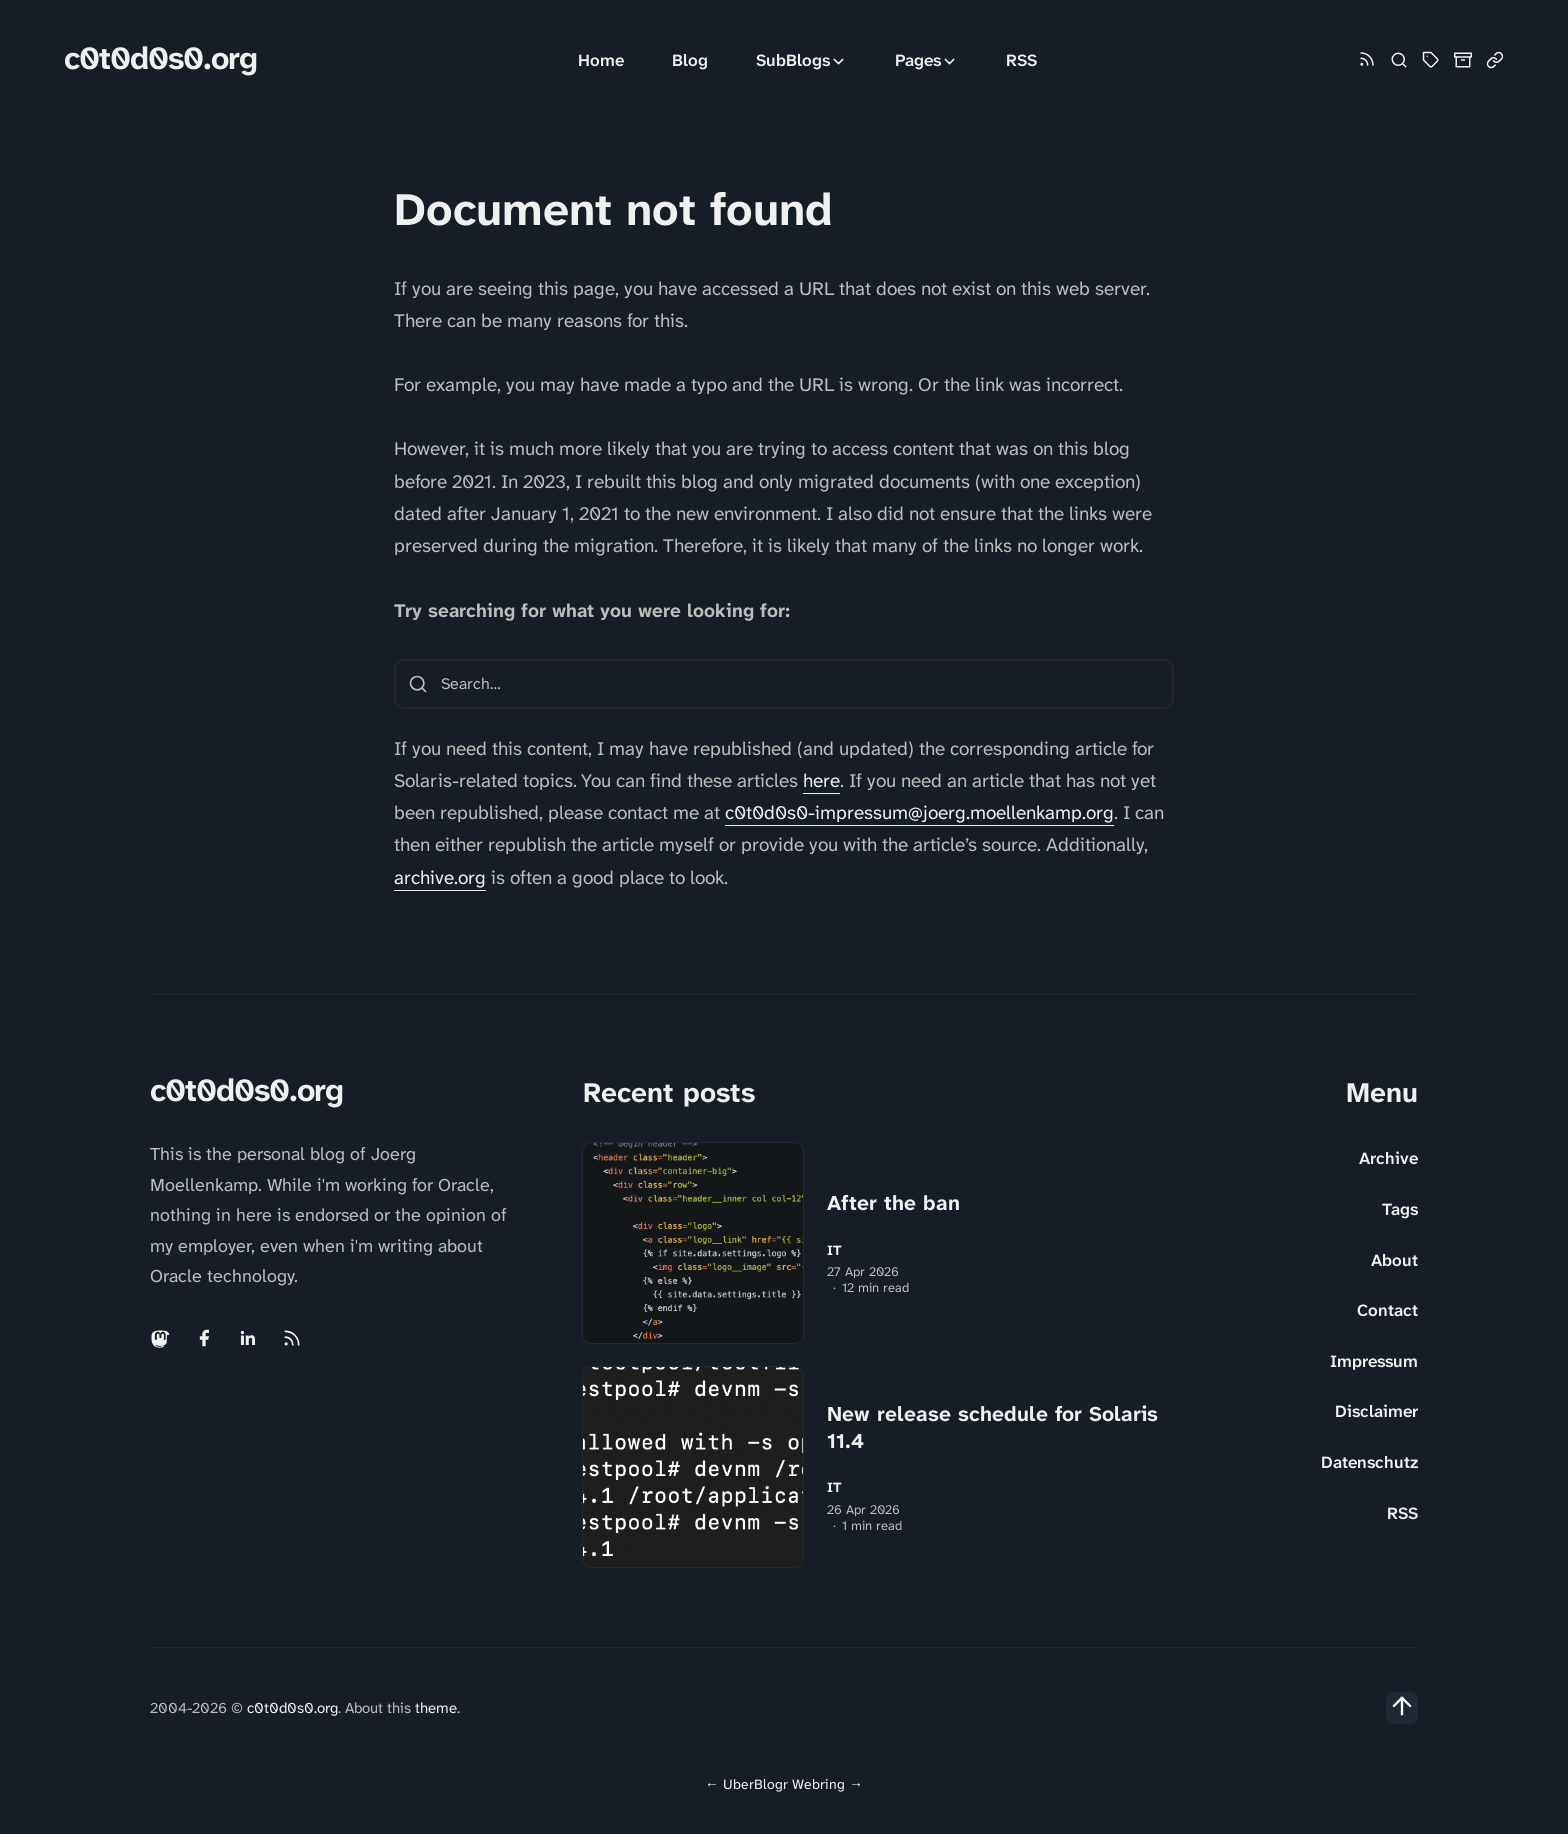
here (821, 780)
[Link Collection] (1495, 60)
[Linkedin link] (248, 1338)
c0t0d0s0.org (160, 58)
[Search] (1399, 60)
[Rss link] (1367, 60)
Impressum (1374, 1361)
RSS (1021, 60)
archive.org (440, 877)
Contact (1387, 1310)
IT (834, 1250)
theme (436, 1708)
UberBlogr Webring (784, 1784)
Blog (690, 60)
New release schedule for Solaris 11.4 (992, 1427)
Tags (1400, 1209)
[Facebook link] (204, 1338)
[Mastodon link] (162, 1338)
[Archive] (1463, 60)
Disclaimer (1376, 1411)
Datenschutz (1369, 1462)
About (1394, 1260)
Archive (1388, 1158)
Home (601, 60)
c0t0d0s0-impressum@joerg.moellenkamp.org (919, 812)
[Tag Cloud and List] (1431, 60)
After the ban (893, 1203)
